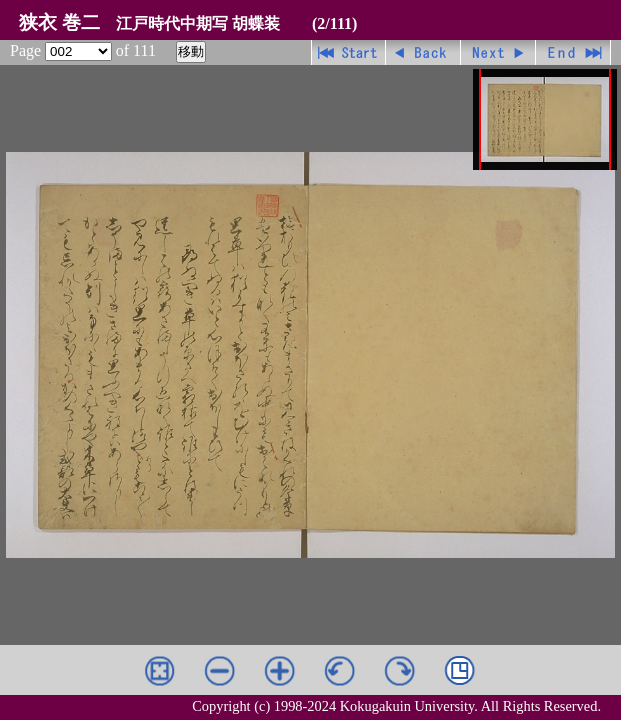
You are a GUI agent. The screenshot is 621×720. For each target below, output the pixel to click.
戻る (423, 52)
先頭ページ (348, 52)
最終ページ (573, 52)
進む (498, 52)
